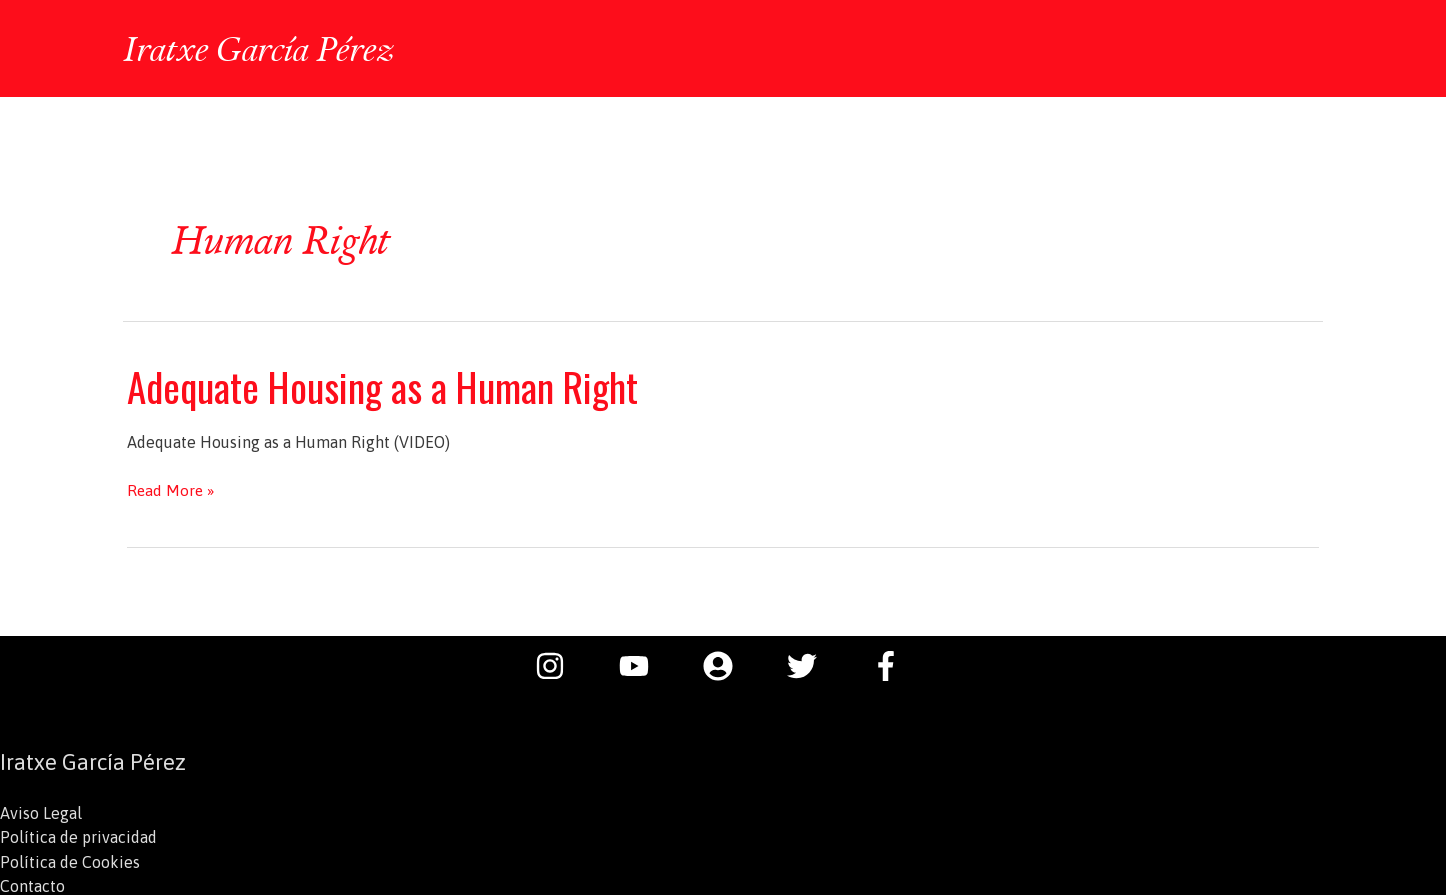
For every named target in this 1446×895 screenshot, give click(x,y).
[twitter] (812, 664)
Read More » (172, 488)
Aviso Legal (41, 811)
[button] (1296, 48)
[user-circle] (728, 664)
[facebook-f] (891, 664)
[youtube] (644, 664)
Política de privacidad (78, 835)
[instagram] (560, 664)
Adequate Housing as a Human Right (388, 384)
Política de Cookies (70, 859)
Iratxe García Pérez (262, 47)
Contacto (32, 883)
